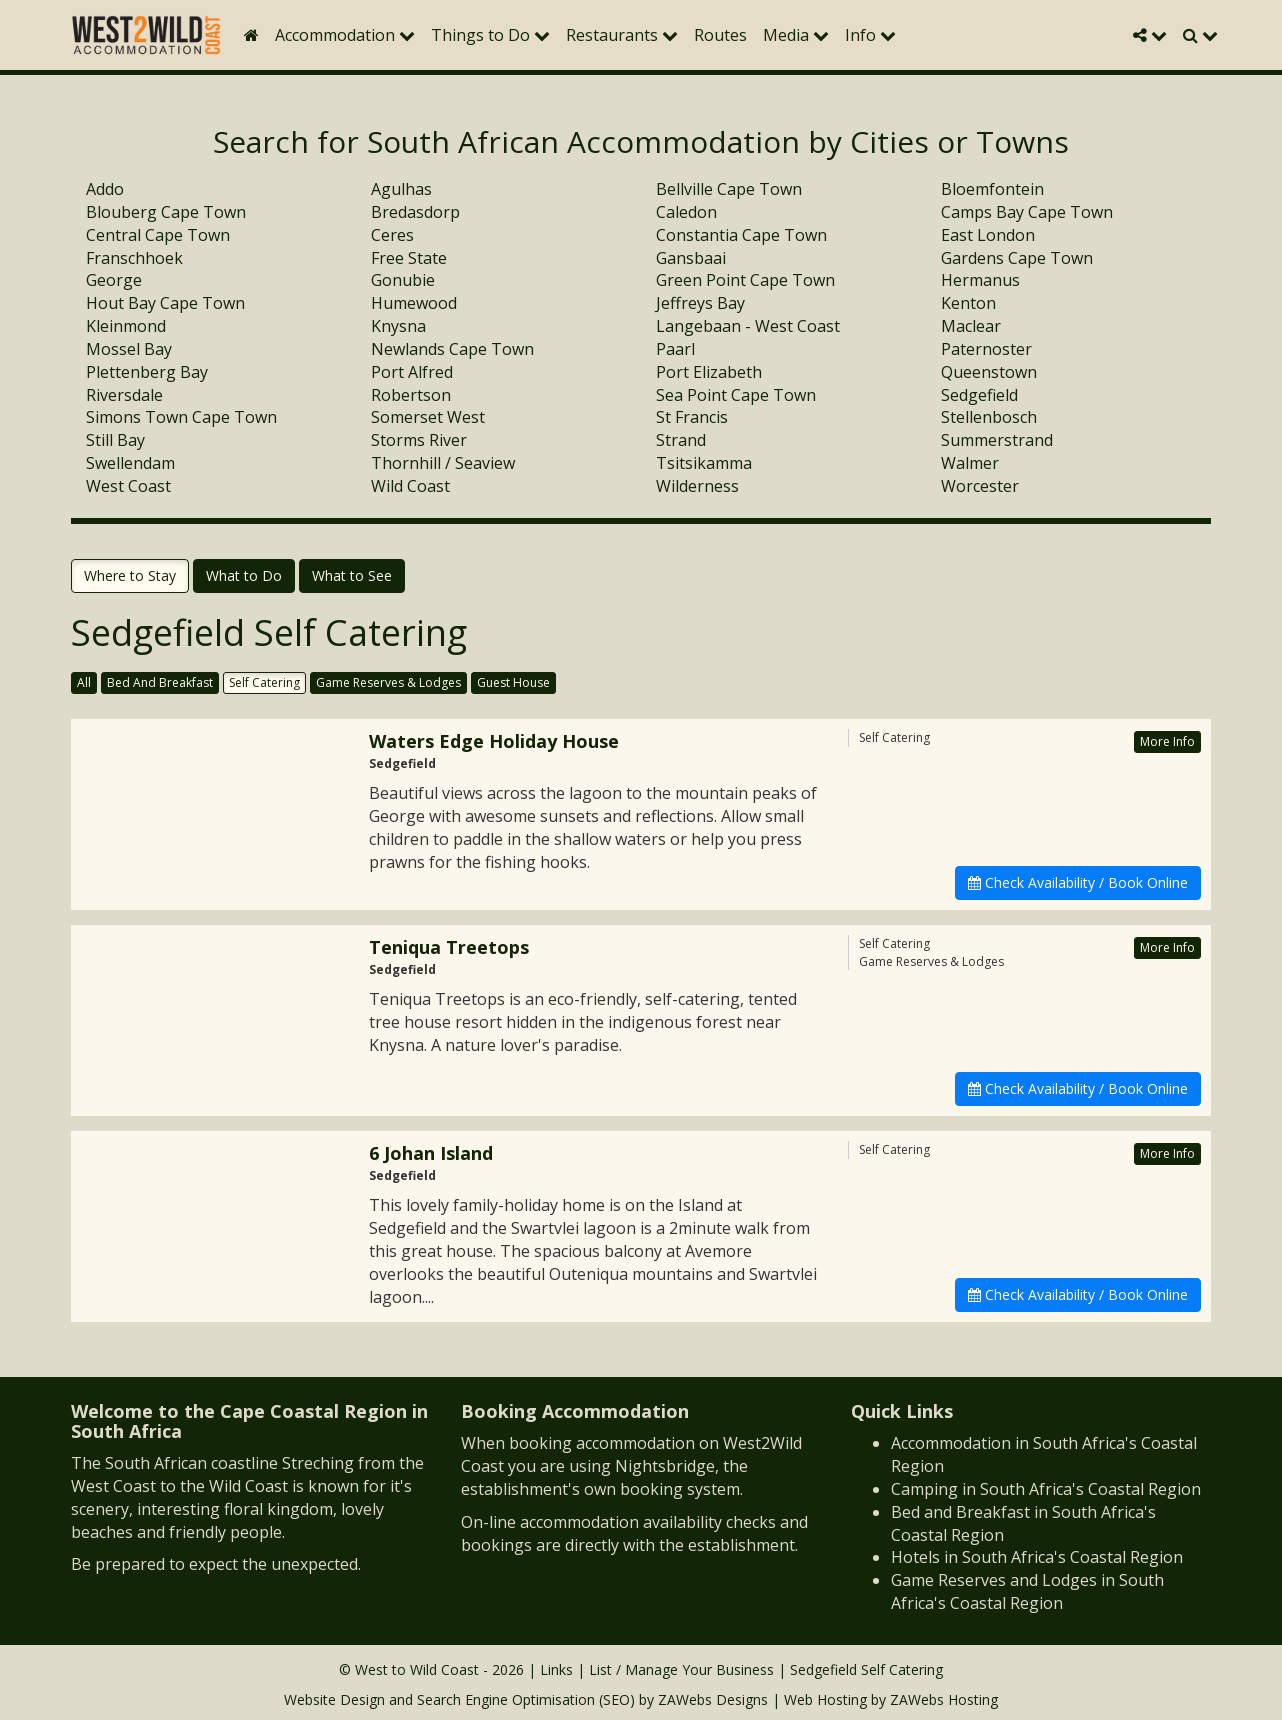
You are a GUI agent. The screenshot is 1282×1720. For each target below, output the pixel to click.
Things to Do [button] (490, 35)
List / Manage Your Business (681, 1669)
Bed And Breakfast (160, 682)
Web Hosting (825, 1699)
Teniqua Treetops (449, 947)
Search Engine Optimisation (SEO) (526, 1699)
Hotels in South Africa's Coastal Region (1037, 1557)
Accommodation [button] (345, 35)
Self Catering (264, 682)
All (84, 682)
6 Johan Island (431, 1153)
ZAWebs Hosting (944, 1699)
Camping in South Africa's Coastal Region (1046, 1489)
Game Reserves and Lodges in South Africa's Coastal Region (1027, 1591)
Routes (720, 35)
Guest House (513, 682)
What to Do (244, 575)
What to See (352, 575)
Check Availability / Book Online (1078, 882)
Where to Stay (130, 575)
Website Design (334, 1699)
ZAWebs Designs (713, 1699)
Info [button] (870, 35)
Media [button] (796, 35)
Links (556, 1669)
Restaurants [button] (622, 35)
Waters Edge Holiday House (494, 741)
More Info (1167, 741)
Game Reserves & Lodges (388, 682)
